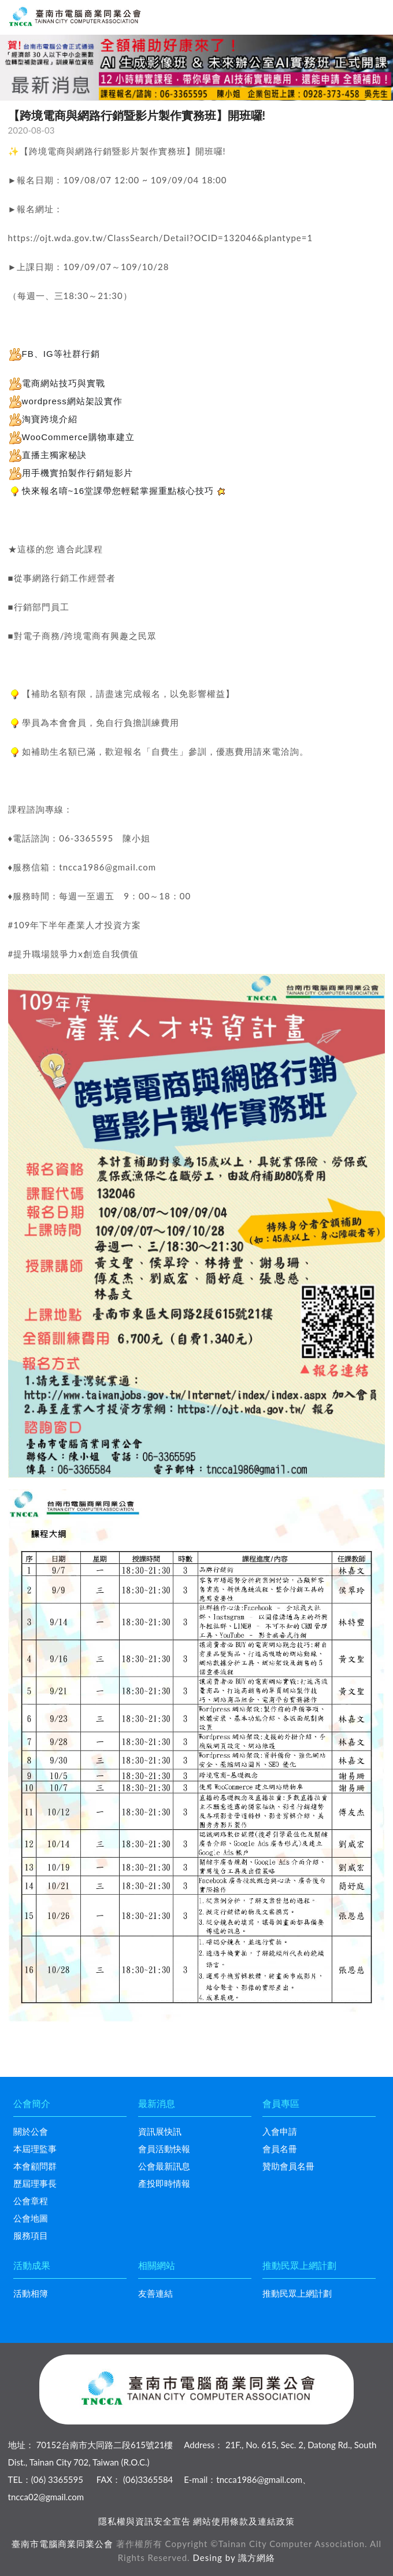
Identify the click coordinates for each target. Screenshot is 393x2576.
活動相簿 (30, 2293)
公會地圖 (30, 2218)
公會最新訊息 (164, 2166)
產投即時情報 (164, 2183)
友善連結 (155, 2293)
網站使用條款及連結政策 (244, 2521)
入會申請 (279, 2131)
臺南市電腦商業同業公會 (62, 2543)
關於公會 (30, 2131)
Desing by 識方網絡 (233, 2557)
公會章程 (30, 2200)
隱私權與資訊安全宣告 (144, 2521)
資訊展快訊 (159, 2131)
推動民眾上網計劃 (297, 2293)
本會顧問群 (35, 2166)
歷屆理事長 (35, 2183)
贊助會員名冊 (288, 2166)
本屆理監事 (35, 2148)
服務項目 (30, 2235)
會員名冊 (279, 2148)
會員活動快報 (164, 2148)
